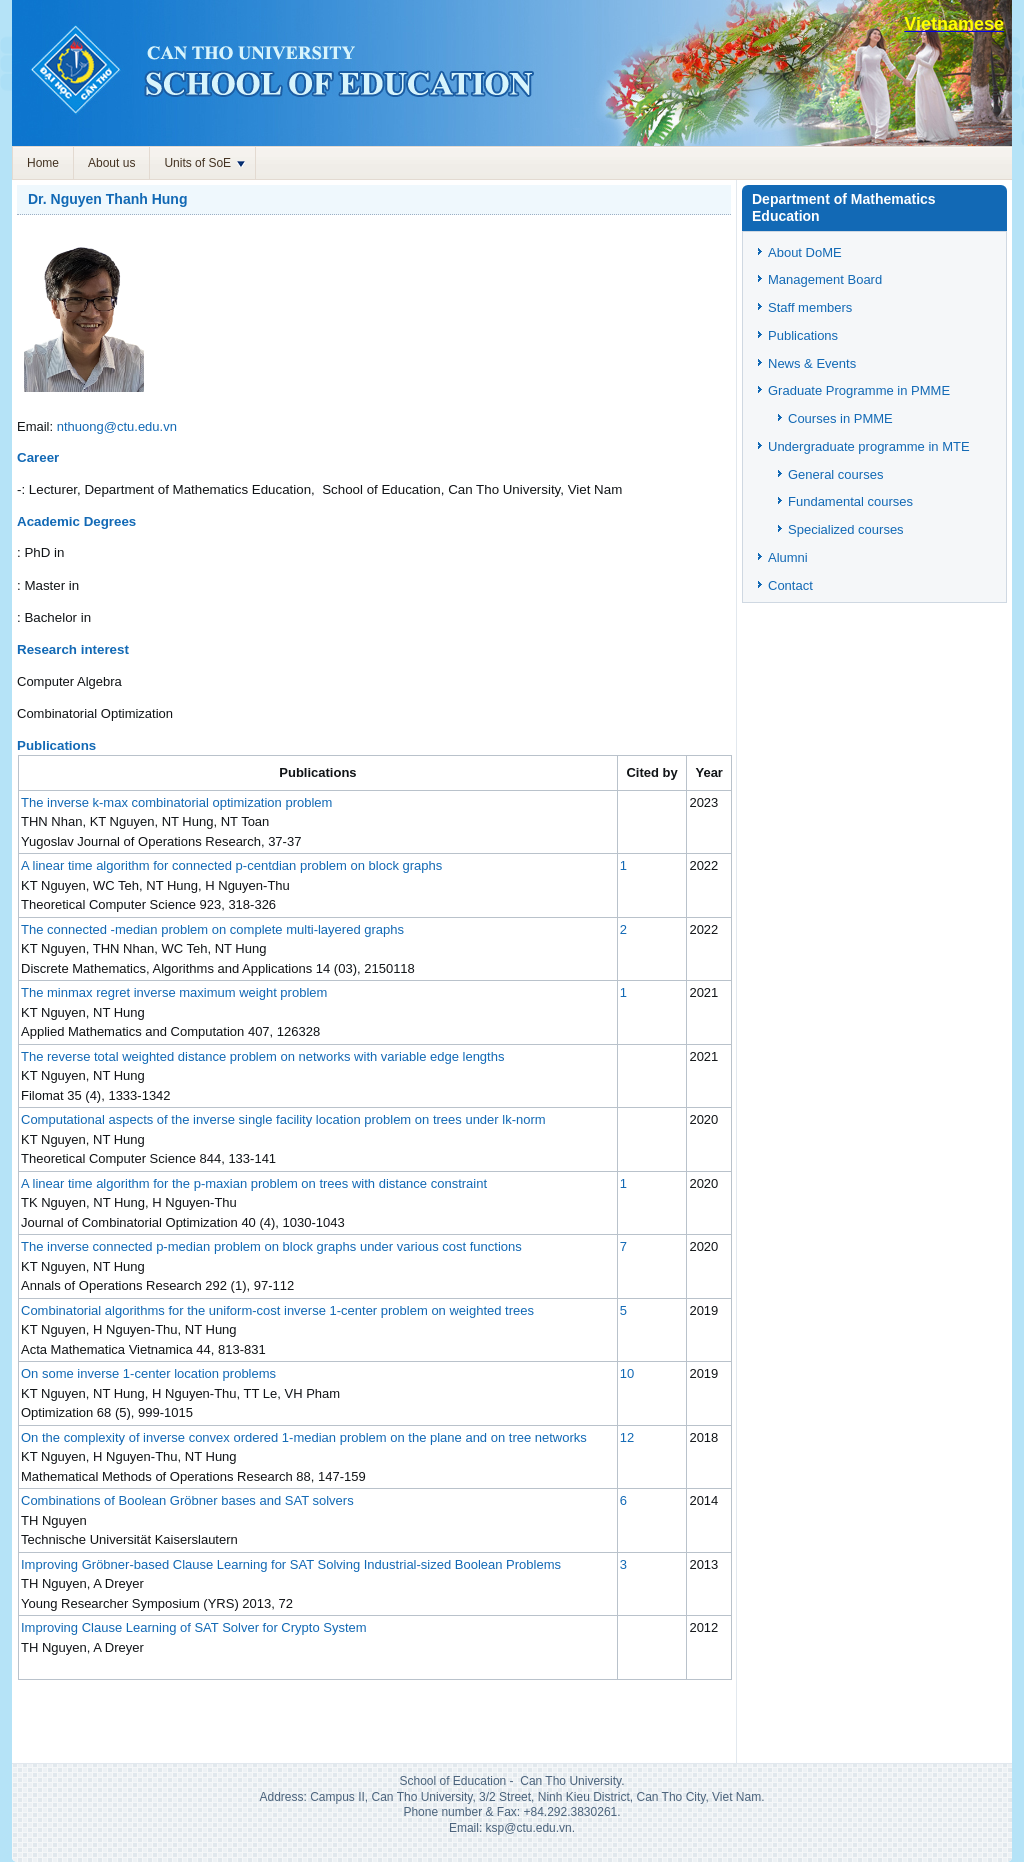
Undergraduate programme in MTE (869, 446)
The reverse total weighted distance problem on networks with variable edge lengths (262, 1056)
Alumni (788, 557)
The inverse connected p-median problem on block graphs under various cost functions (271, 1246)
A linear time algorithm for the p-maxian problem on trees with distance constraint (254, 1183)
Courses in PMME (840, 418)
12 (627, 1437)
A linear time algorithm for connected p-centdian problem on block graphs (231, 865)
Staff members (810, 307)
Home (43, 163)
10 (627, 1373)
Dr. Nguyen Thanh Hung (107, 199)
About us (111, 163)
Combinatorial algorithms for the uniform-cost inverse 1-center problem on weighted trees (277, 1310)
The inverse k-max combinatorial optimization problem (176, 802)
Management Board (825, 279)
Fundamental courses (850, 501)
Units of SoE (204, 163)
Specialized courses (846, 529)
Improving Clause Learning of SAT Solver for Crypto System (194, 1627)
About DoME (805, 252)
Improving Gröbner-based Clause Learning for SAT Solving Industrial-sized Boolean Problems (291, 1564)
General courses (835, 474)
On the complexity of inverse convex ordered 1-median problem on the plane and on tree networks (304, 1437)
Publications (803, 335)
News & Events (812, 363)
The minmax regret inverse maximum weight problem (174, 992)
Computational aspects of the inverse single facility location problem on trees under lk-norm (283, 1119)
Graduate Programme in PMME (859, 390)
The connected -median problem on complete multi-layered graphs (212, 929)
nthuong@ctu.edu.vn (117, 426)
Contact (790, 585)
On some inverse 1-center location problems (148, 1373)
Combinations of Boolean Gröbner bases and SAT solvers (187, 1500)
